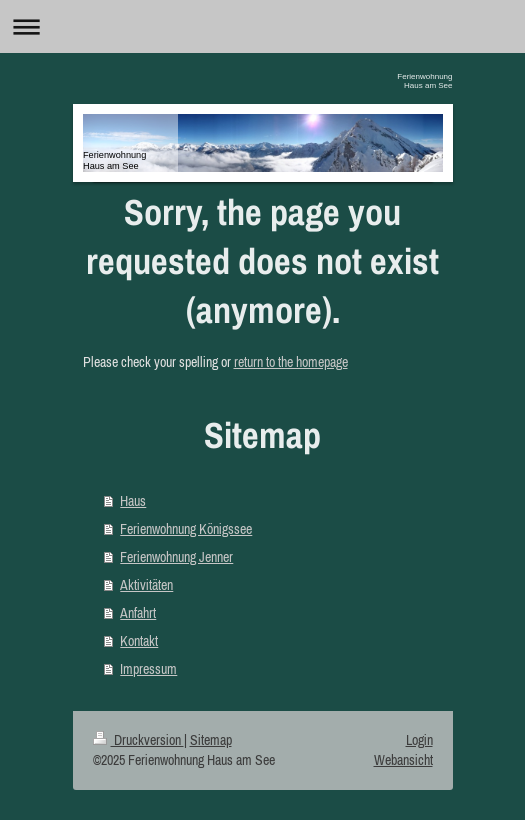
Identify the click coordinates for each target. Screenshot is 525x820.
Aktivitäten (146, 585)
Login (419, 740)
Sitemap (211, 740)
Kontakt (139, 641)
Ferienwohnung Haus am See (424, 81)
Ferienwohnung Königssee (186, 529)
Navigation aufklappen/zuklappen (262, 26)
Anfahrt (138, 613)
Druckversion (138, 740)
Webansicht (403, 760)
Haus (133, 501)
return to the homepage (291, 362)
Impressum (148, 669)
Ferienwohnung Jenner (176, 557)
